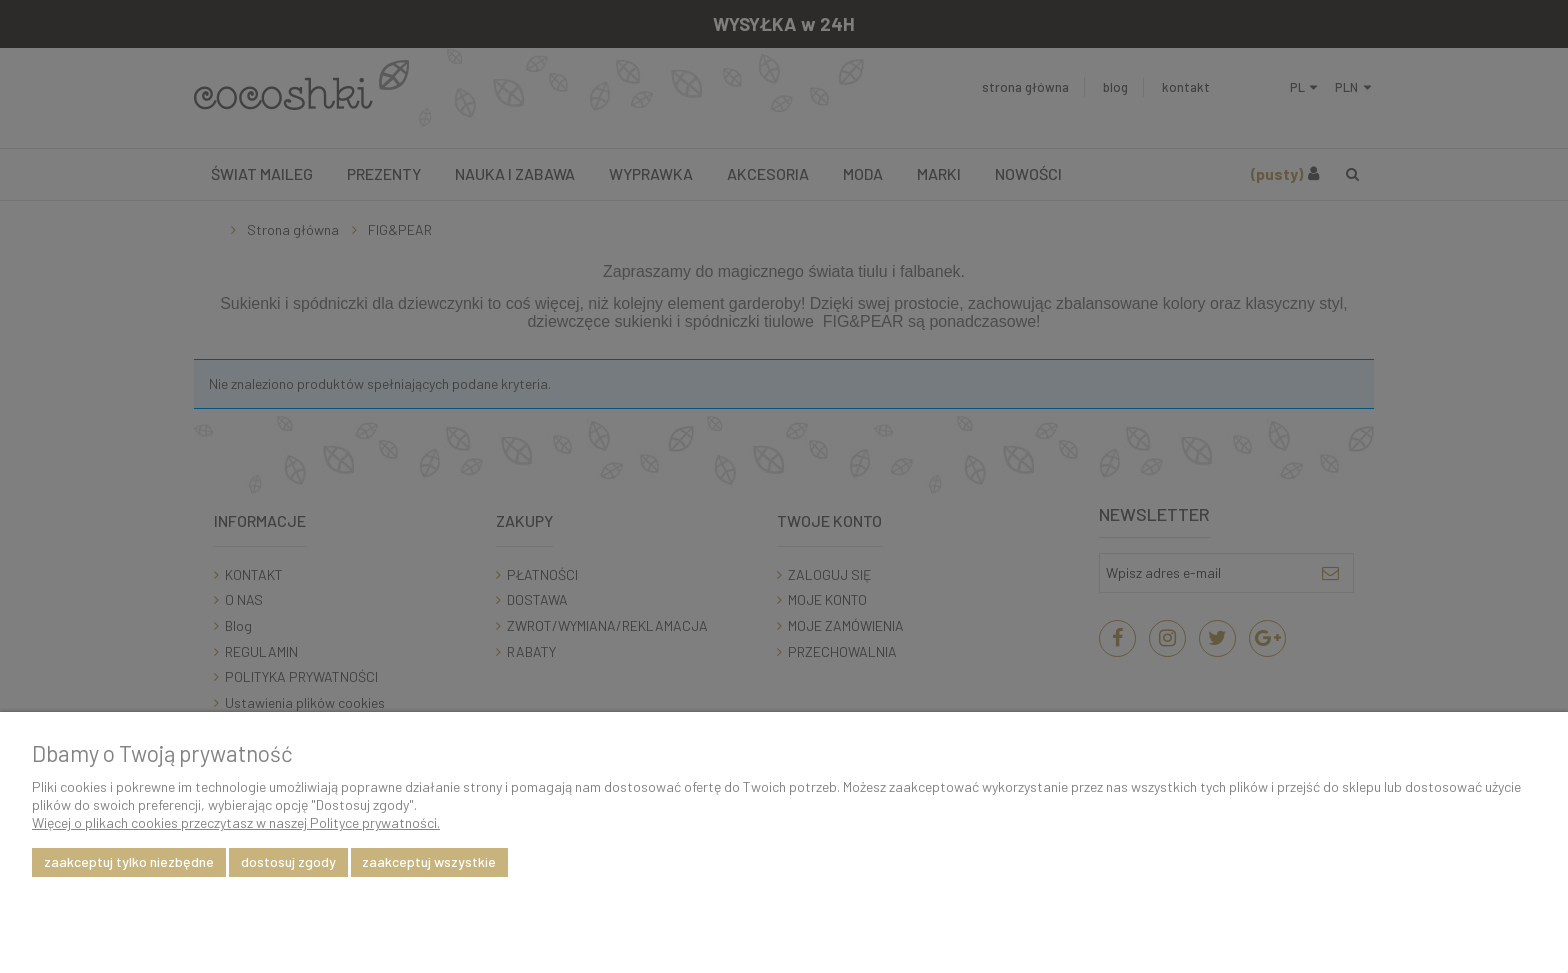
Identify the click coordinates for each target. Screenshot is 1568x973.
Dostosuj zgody (288, 861)
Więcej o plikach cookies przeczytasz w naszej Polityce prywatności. (236, 822)
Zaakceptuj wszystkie (429, 861)
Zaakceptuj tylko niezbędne (129, 861)
